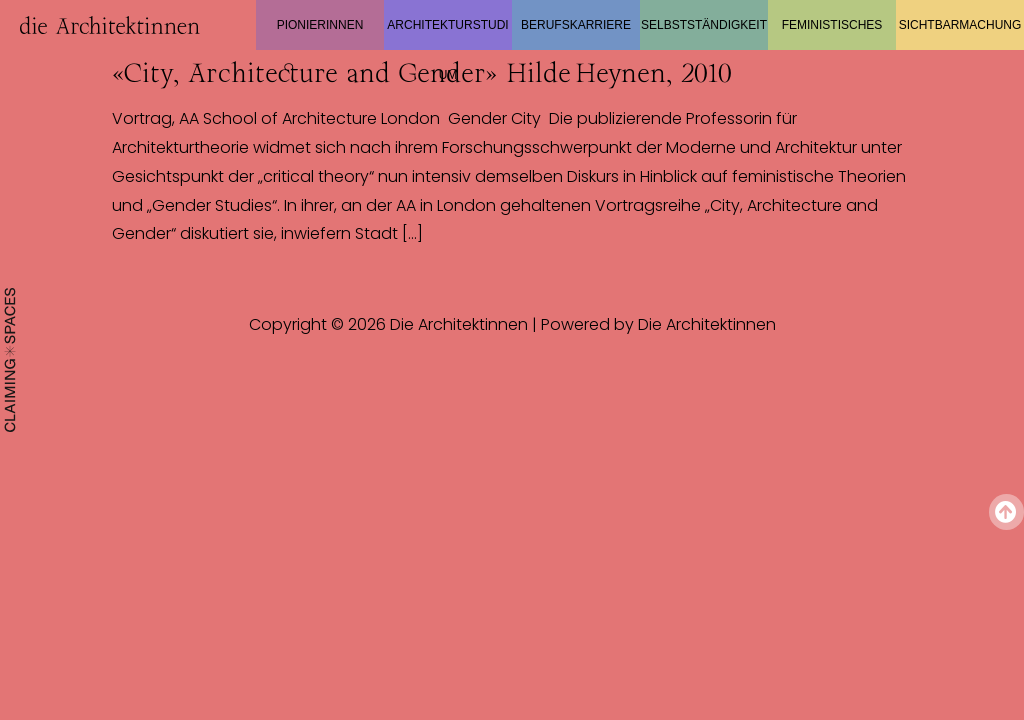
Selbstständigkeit (704, 25)
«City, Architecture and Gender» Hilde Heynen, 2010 (422, 73)
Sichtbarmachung (960, 25)
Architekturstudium (447, 34)
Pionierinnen (320, 25)
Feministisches (832, 25)
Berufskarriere (576, 25)
